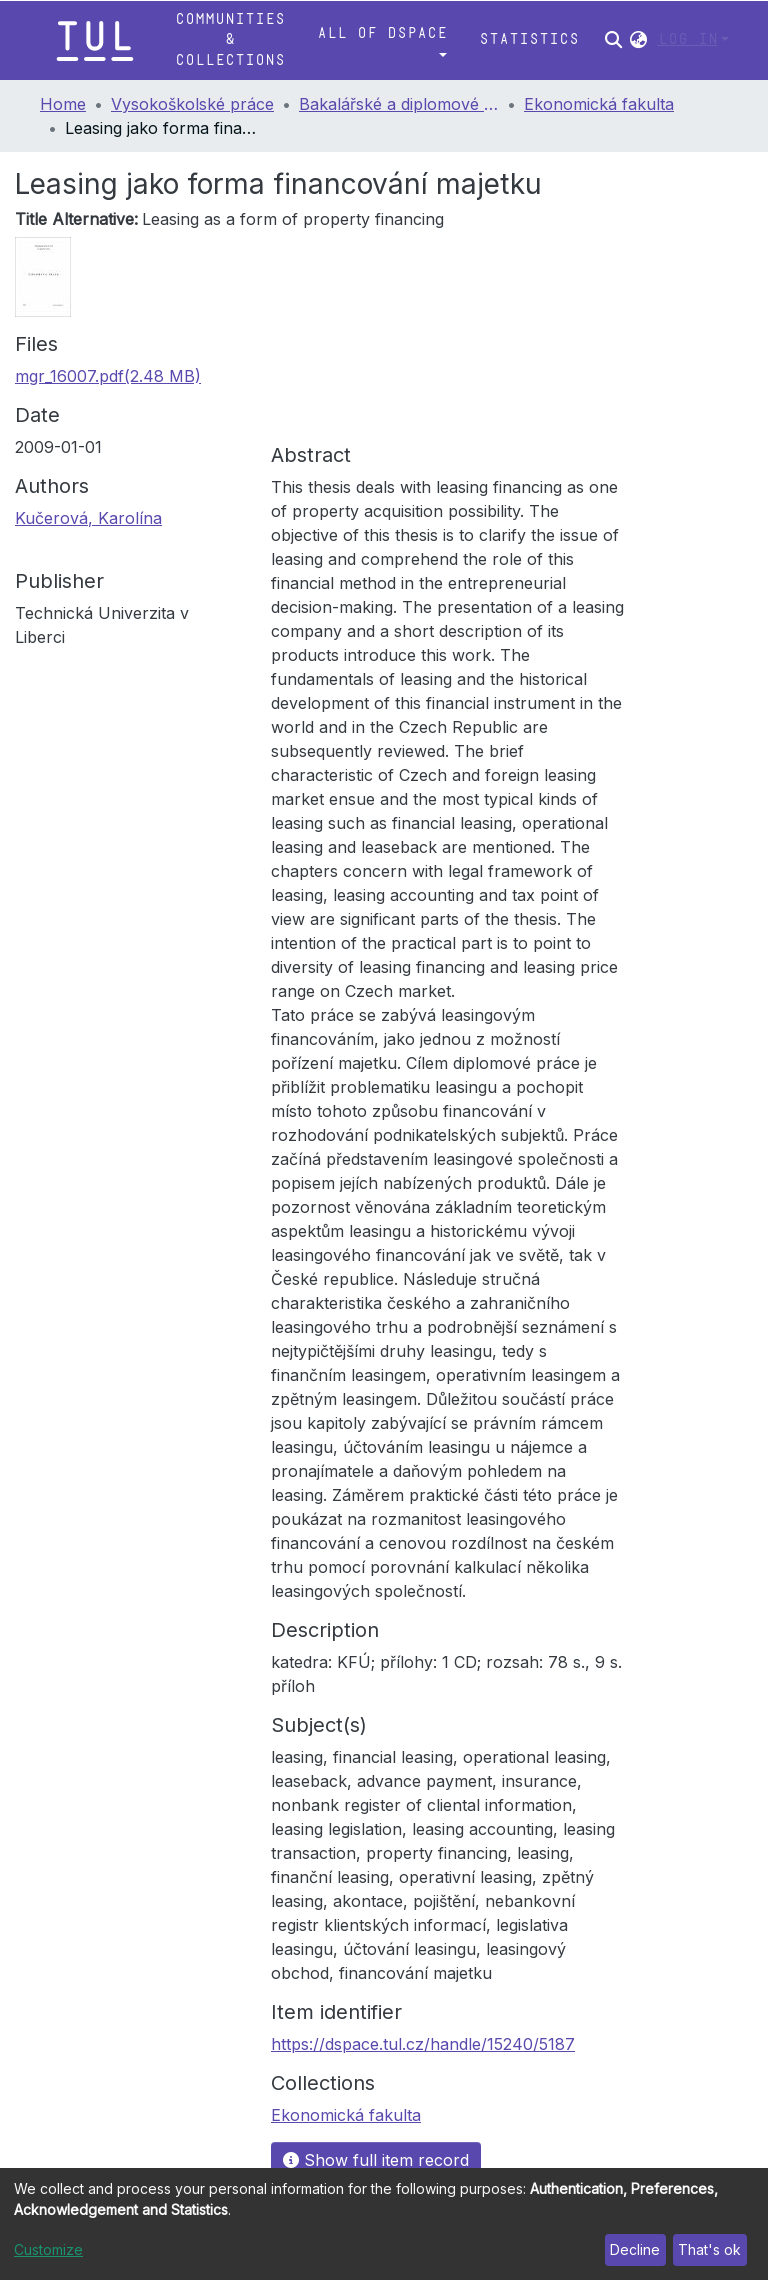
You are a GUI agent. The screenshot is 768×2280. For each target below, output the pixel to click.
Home (63, 104)
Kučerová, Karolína (88, 518)
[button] (638, 40)
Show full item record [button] (376, 2160)
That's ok (709, 2249)
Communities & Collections (230, 40)
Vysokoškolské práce (192, 104)
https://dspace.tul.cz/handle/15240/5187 (423, 2044)
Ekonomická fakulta (599, 104)
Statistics (529, 39)
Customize (48, 2249)
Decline (635, 2249)
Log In (688, 39)
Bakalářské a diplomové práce (399, 104)
